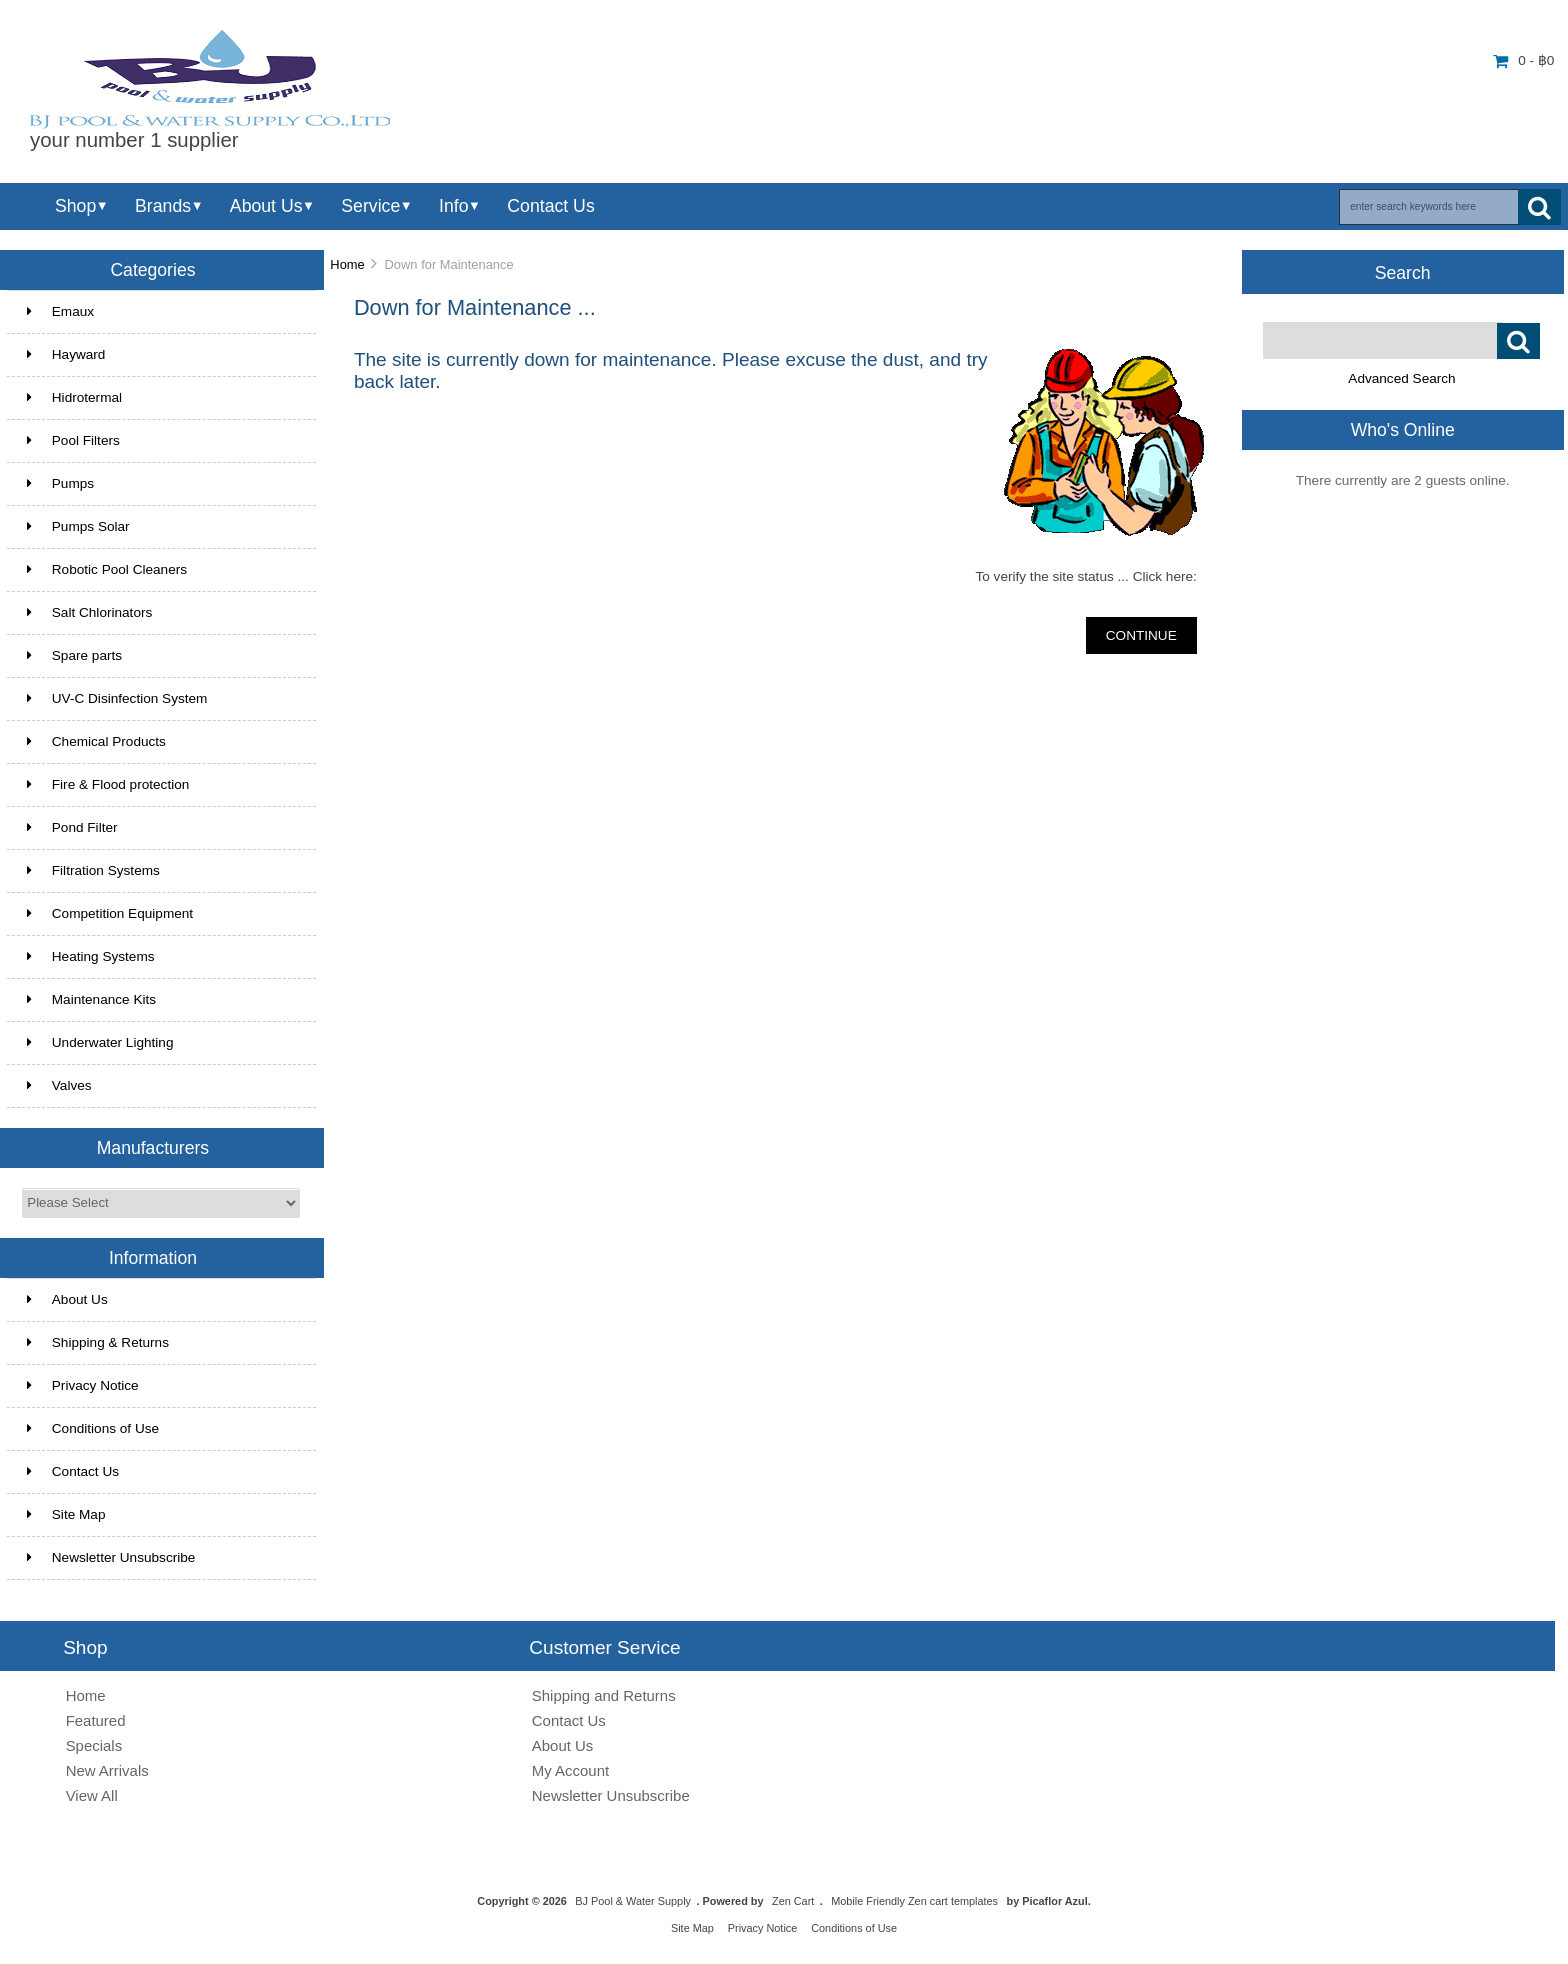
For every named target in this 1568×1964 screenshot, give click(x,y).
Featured (96, 1720)
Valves (59, 1085)
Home (347, 264)
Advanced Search (1401, 378)
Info (453, 206)
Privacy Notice (83, 1385)
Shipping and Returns (604, 1695)
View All (92, 1795)
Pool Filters (73, 440)
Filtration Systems (93, 870)
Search (1403, 272)
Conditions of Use (93, 1428)
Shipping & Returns (98, 1342)
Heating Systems (91, 956)
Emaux (60, 311)
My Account (570, 1770)
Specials (94, 1745)
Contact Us (550, 206)
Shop (75, 206)
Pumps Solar (78, 526)
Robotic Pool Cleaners (107, 569)
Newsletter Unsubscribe (111, 1557)
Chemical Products (96, 741)
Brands (163, 206)
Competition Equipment (110, 913)
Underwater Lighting (100, 1042)
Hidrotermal (74, 397)
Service (370, 206)
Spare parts (74, 655)
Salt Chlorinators (90, 612)
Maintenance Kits (91, 999)
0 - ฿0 (1523, 60)
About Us (266, 206)
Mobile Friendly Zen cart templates (914, 1901)
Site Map (66, 1514)
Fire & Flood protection (108, 784)
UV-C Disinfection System (117, 698)
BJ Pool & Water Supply (633, 1901)
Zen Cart (793, 1901)
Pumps (60, 483)
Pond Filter (72, 827)
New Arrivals (107, 1770)
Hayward (66, 354)
